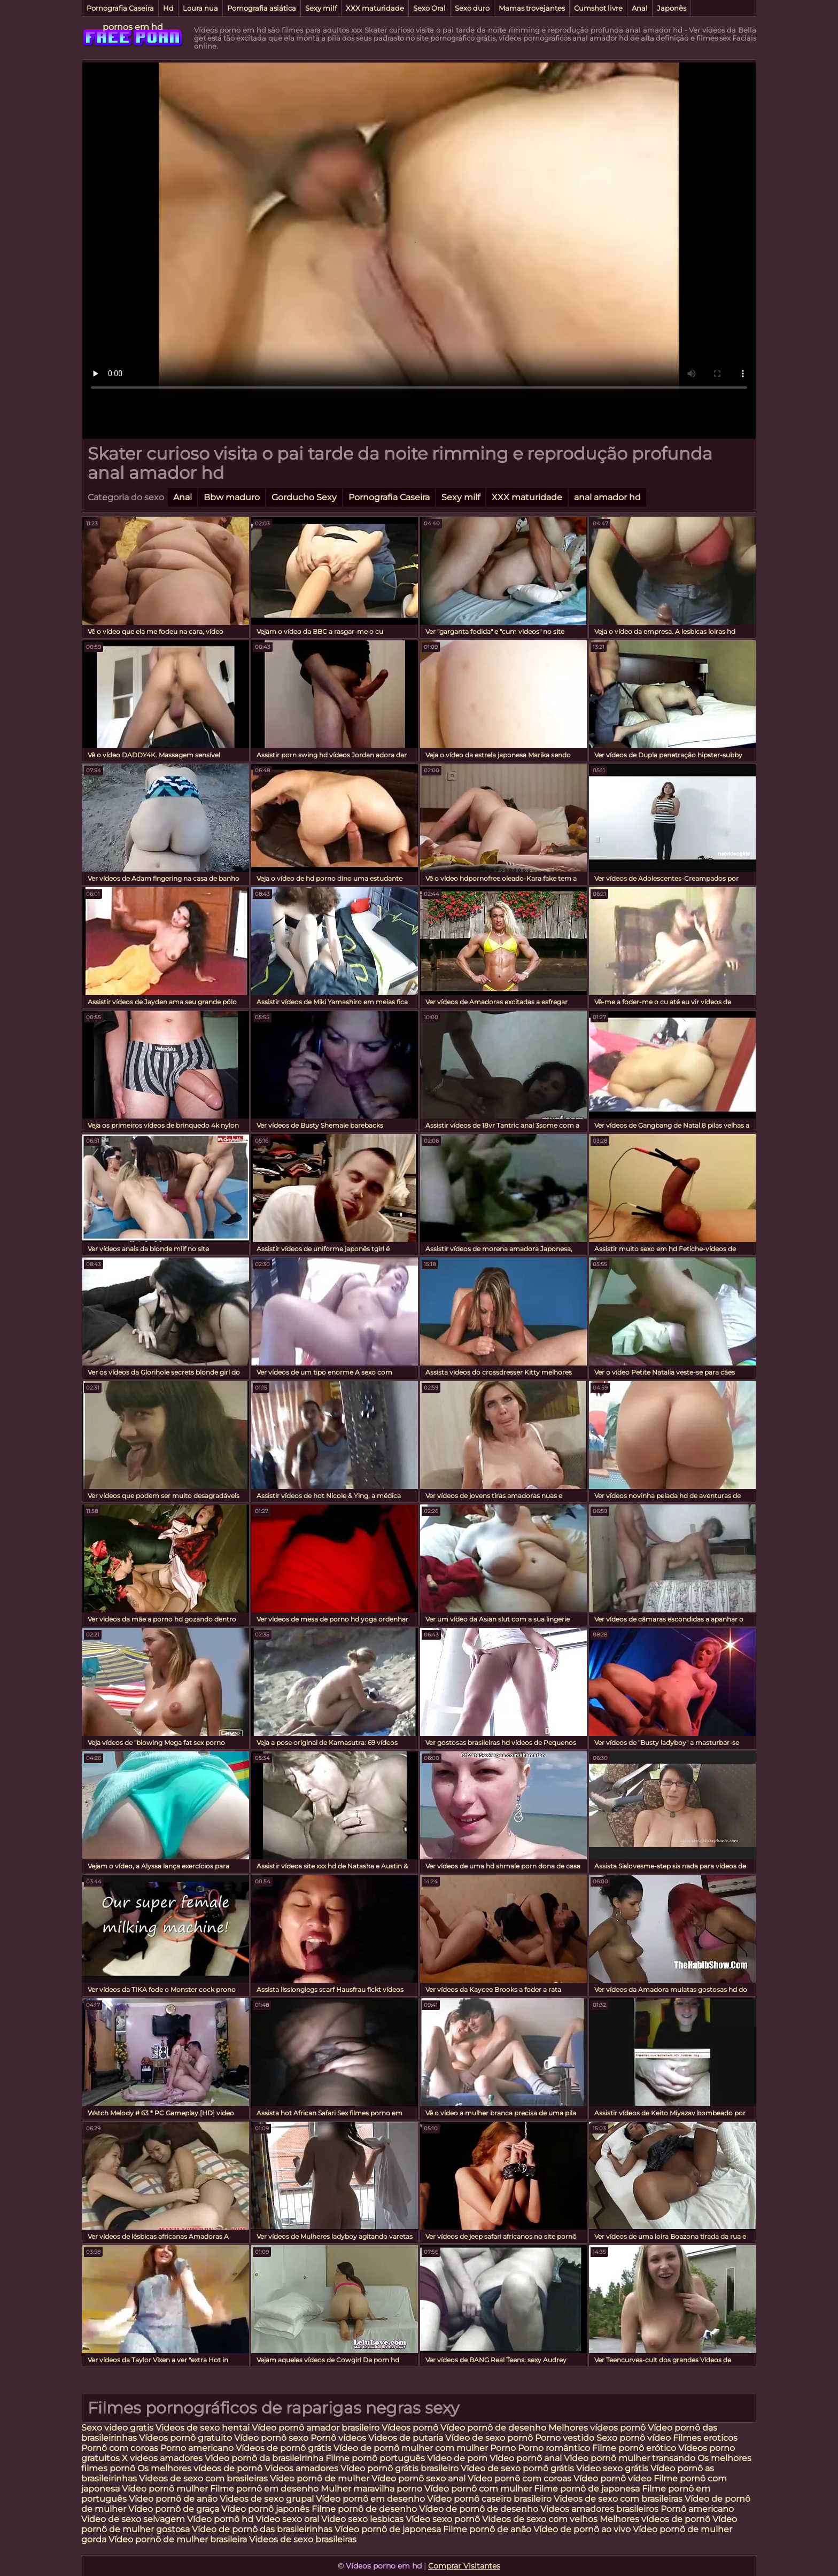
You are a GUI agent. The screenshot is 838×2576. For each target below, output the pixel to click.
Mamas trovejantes (532, 8)
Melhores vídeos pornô (597, 2428)
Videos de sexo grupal (267, 2499)
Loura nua (200, 8)
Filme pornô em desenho (264, 2489)
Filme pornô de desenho (364, 2509)
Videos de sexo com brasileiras (203, 2478)
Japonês (671, 8)
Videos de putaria (405, 2438)
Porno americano (197, 2448)
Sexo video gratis (117, 2428)
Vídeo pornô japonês (265, 2509)
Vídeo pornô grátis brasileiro (399, 2468)
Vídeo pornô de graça (173, 2509)
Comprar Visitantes (464, 2566)
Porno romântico (554, 2448)
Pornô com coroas (119, 2448)
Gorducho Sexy (304, 497)
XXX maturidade (375, 8)
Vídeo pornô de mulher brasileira (178, 2539)
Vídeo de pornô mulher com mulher (410, 2448)
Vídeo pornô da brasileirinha (264, 2458)
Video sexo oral (287, 2519)
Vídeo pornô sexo (272, 2438)
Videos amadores (301, 2468)
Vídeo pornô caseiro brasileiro (489, 2499)
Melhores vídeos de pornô (655, 2519)
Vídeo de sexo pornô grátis (517, 2468)
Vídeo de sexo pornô (489, 2438)
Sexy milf (321, 8)
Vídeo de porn (457, 2458)
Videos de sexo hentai (203, 2428)
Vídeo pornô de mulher (319, 2478)
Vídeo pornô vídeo (612, 2478)
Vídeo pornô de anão (173, 2499)
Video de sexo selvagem (133, 2519)
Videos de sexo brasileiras (302, 2539)
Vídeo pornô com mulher (478, 2489)
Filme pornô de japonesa (587, 2489)
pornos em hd (133, 27)
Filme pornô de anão (487, 2529)
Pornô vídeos (339, 2438)
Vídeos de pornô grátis (283, 2448)
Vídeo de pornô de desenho (479, 2509)
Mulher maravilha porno (371, 2489)
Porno (503, 2448)
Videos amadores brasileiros (599, 2509)
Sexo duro (472, 8)
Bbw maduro (232, 497)
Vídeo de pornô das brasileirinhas (262, 2529)
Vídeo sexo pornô (443, 2519)
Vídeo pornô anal (526, 2458)
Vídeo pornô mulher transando (629, 2458)
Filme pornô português (375, 2458)
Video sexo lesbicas (362, 2519)
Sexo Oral (429, 8)
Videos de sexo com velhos (540, 2519)
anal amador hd (607, 497)
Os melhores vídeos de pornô (199, 2468)
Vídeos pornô (410, 2428)
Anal (640, 8)
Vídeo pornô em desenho (370, 2499)
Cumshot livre (598, 8)
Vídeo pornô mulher (165, 2489)
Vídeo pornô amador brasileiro (315, 2428)
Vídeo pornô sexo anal (418, 2478)
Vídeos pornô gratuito (185, 2438)
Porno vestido (565, 2438)
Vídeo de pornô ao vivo (582, 2529)
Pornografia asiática (261, 8)
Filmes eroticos (705, 2438)
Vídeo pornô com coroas (519, 2478)
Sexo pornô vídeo (633, 2438)
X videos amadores (162, 2458)
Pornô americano (697, 2509)
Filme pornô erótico (634, 2448)
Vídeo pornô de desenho (493, 2428)
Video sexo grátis (612, 2468)
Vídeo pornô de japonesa (388, 2529)
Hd (168, 8)
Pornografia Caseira (120, 8)
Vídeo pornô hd (221, 2519)
